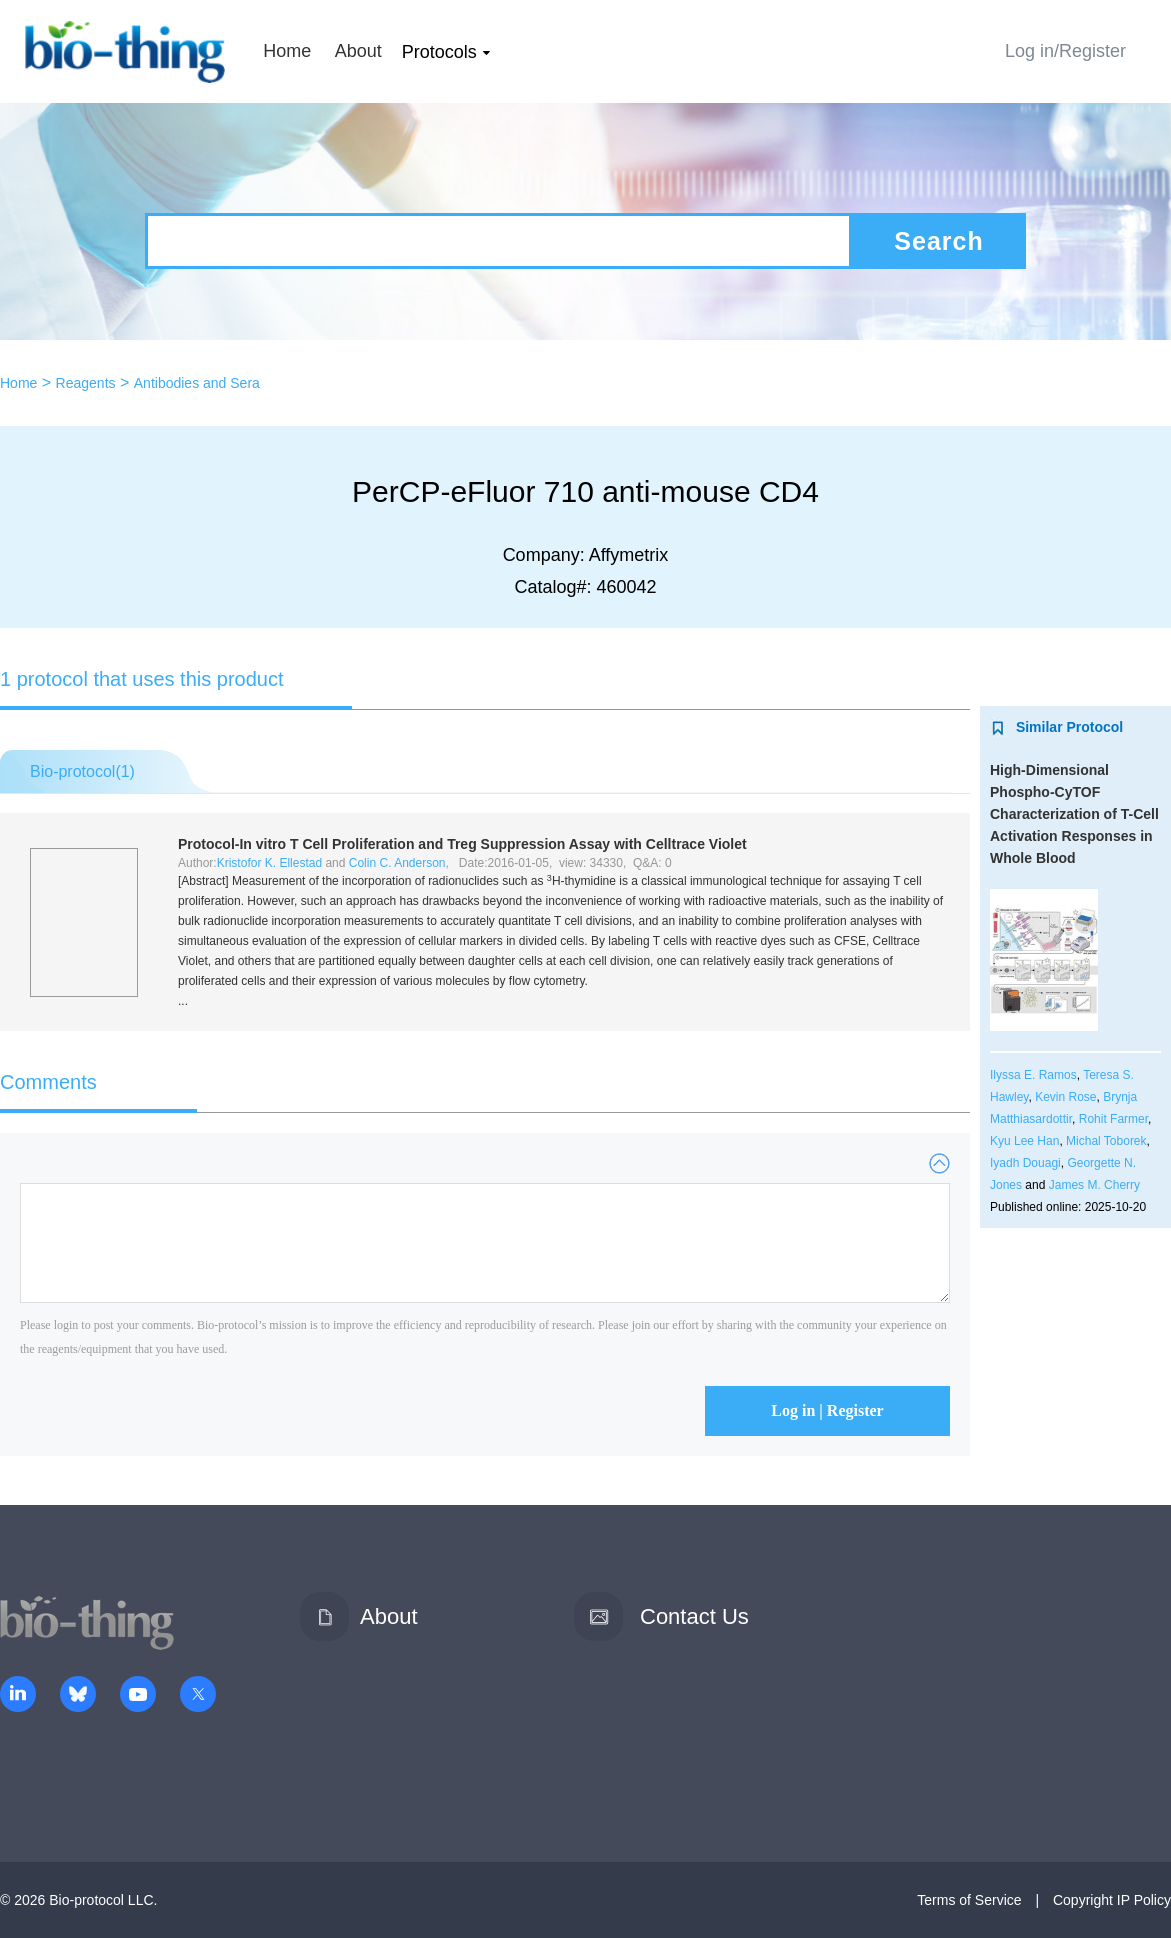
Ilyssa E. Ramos (1033, 1075)
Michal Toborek (1106, 1141)
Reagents (86, 383)
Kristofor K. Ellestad (269, 863)
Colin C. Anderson (397, 863)
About (358, 51)
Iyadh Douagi (1025, 1163)
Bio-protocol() (82, 771)
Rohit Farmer (1113, 1119)
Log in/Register (1065, 51)
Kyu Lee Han (1024, 1141)
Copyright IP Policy (1112, 1900)
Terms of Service (969, 1900)
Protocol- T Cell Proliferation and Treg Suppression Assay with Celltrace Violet (462, 844)
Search (938, 241)
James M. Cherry (1094, 1185)
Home (287, 51)
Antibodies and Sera (197, 383)
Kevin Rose (1065, 1097)
